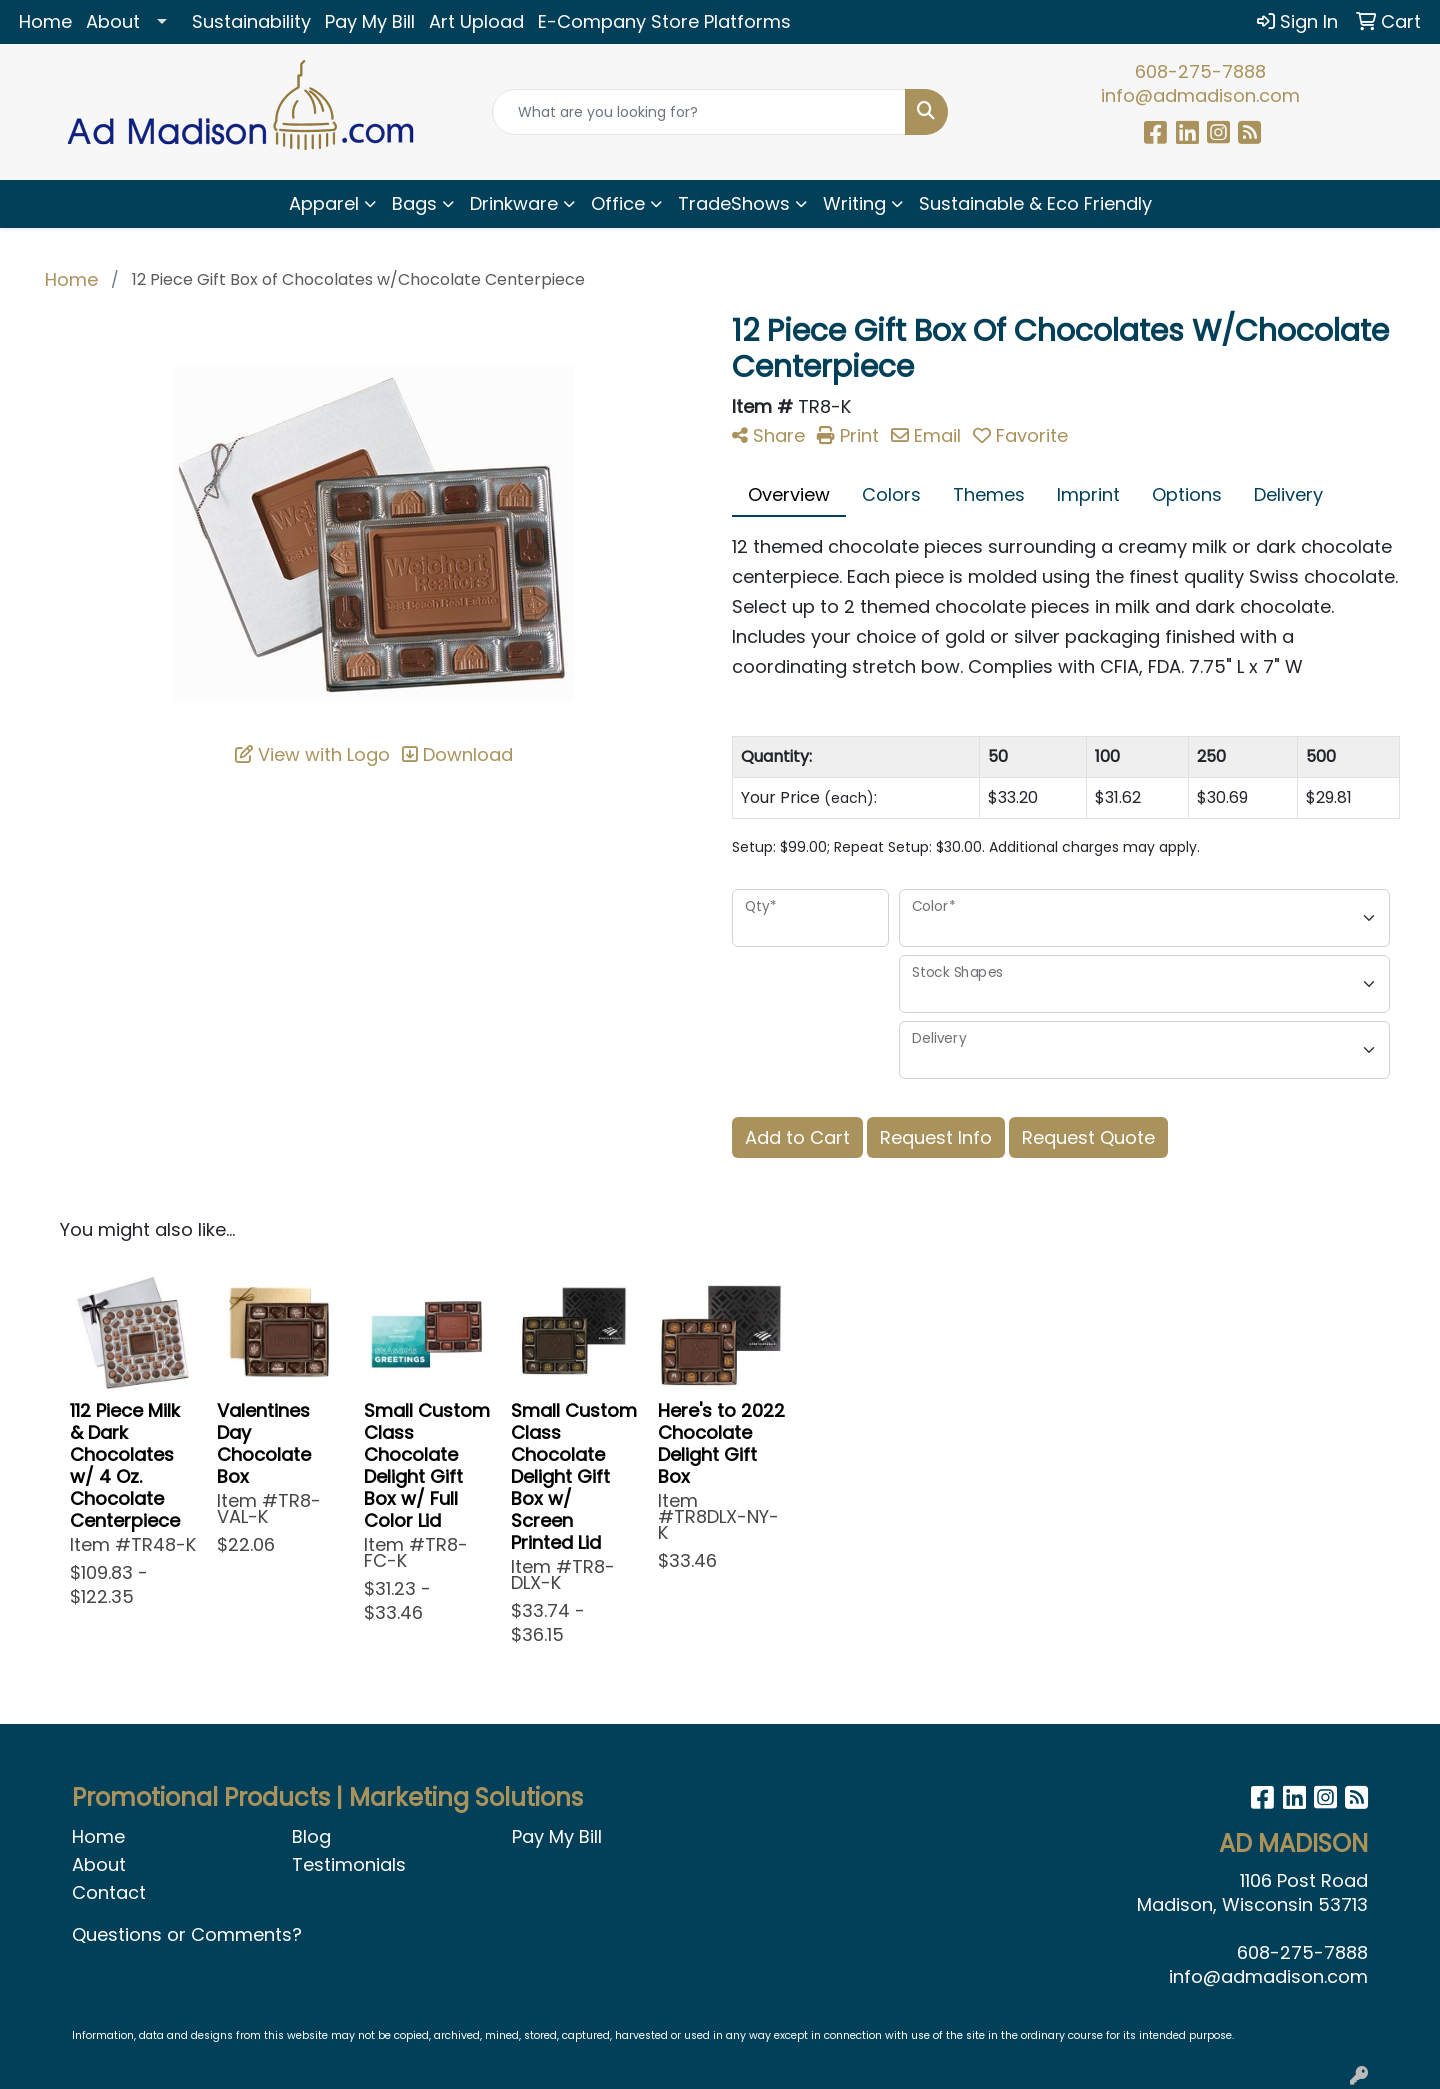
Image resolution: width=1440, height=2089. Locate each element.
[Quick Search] (699, 112)
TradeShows (734, 203)
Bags (414, 203)
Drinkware (514, 203)
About (113, 21)
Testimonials (349, 1864)
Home (45, 21)
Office (618, 203)
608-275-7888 (1200, 71)
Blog (311, 1836)
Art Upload (476, 21)
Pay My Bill (370, 21)
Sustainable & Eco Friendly (1035, 203)
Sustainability (251, 21)
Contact (109, 1892)
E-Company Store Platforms (664, 21)
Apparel (324, 203)
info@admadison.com (1200, 95)
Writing (854, 203)
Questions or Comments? (187, 1934)
